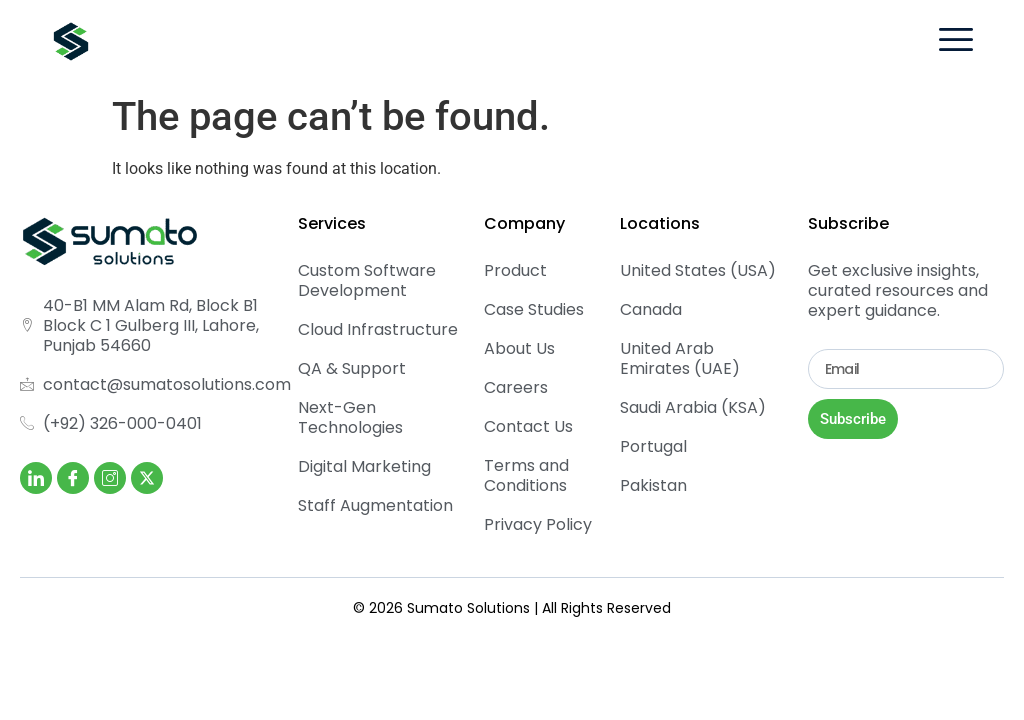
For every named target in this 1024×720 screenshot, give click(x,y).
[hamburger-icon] (955, 42)
